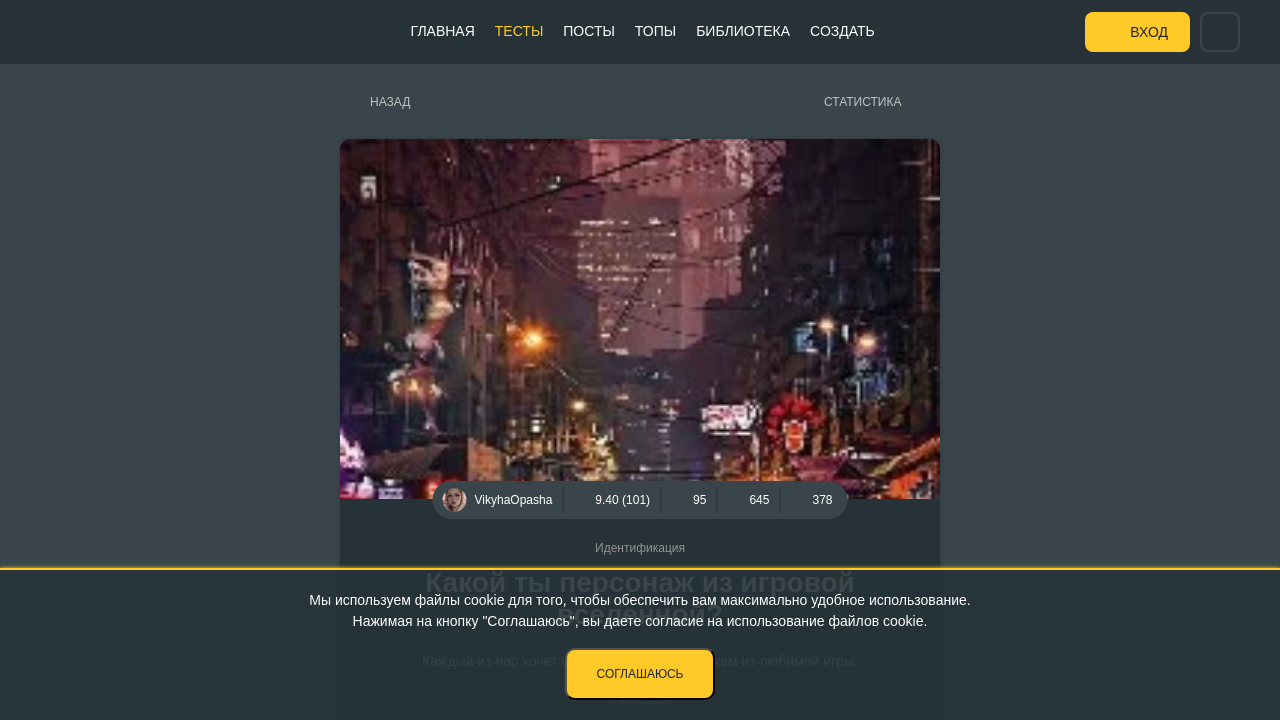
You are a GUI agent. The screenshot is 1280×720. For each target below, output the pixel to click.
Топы (655, 31)
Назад (390, 102)
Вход (1149, 32)
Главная (443, 31)
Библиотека (743, 31)
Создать (842, 31)
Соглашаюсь (640, 674)
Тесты (519, 31)
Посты (589, 31)
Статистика (862, 102)
